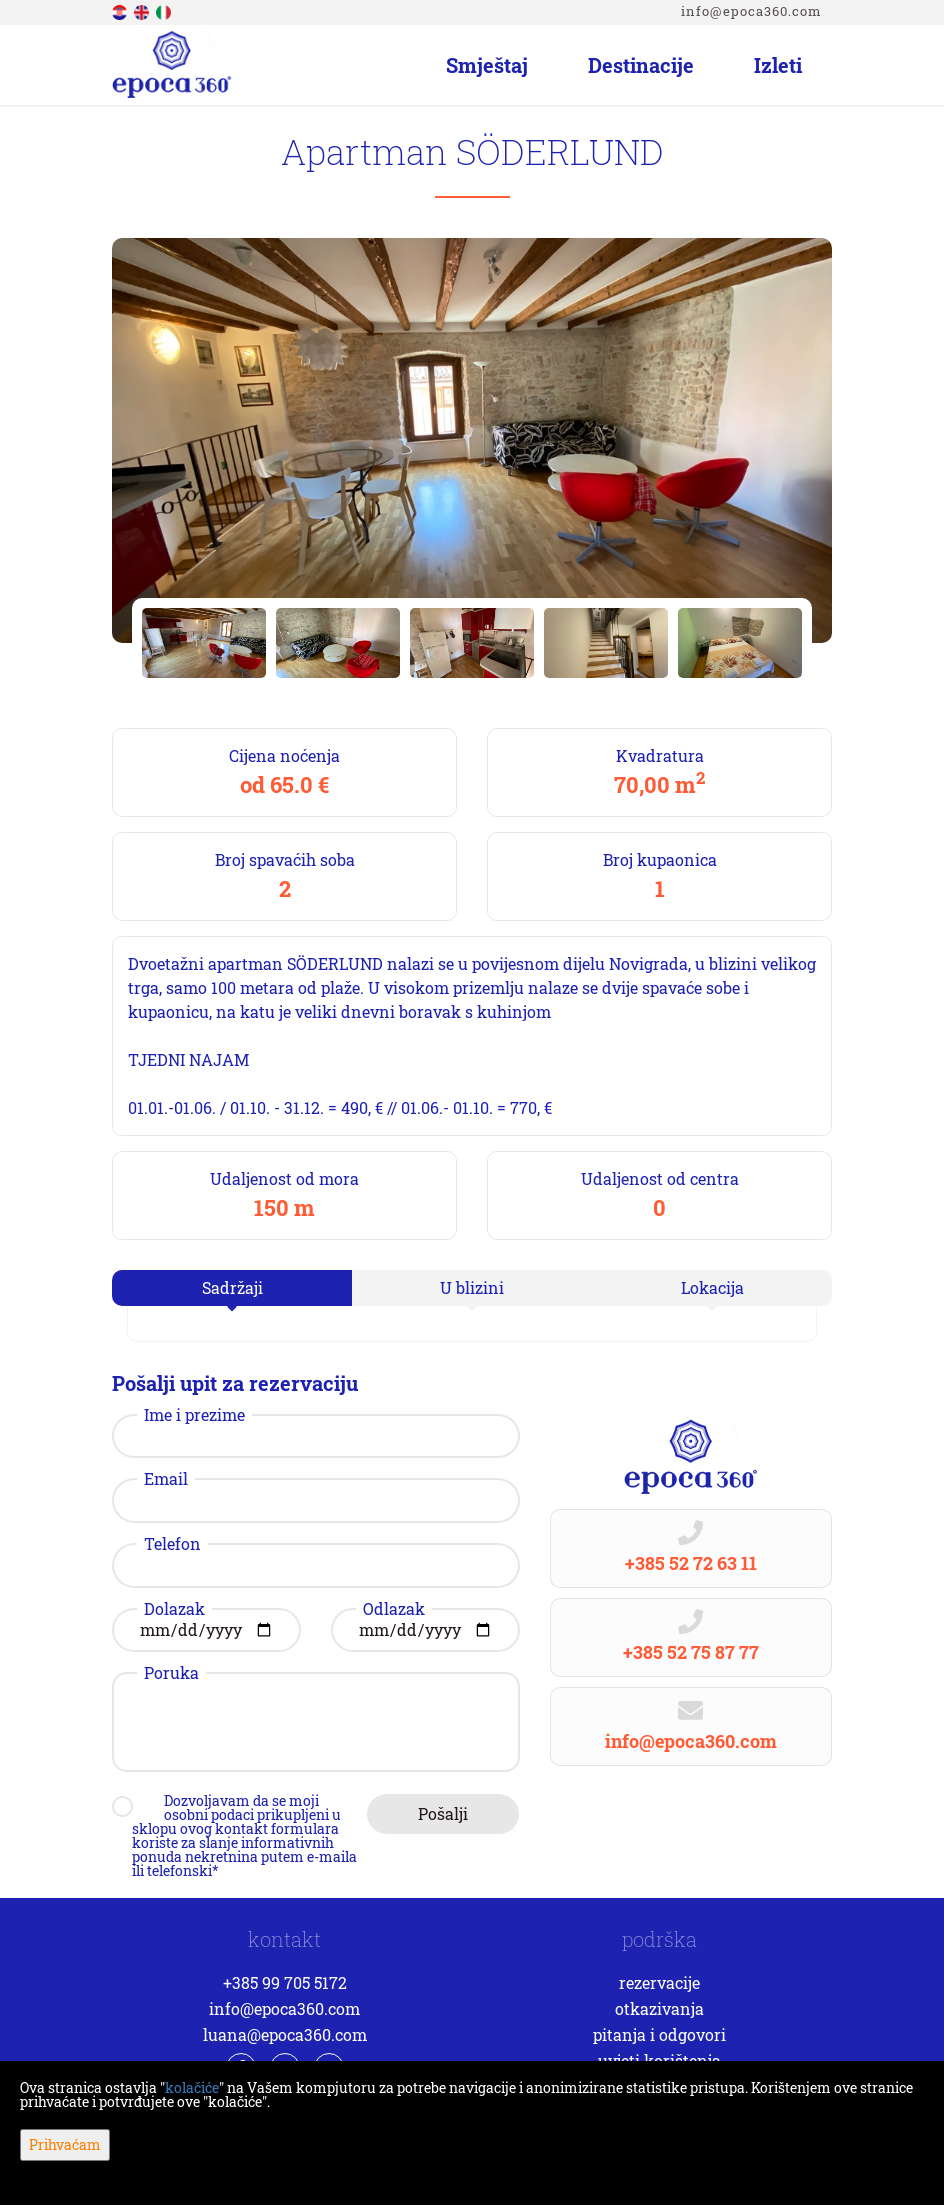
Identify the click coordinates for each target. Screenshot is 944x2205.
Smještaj (487, 65)
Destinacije (641, 65)
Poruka (171, 1673)
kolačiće (192, 2087)
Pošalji (443, 1813)
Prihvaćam (65, 2144)
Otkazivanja (659, 2008)
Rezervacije (659, 1982)
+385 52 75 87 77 (691, 1652)
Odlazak (394, 1609)
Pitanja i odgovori (659, 2034)
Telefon (172, 1544)
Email (166, 1479)
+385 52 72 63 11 (691, 1563)
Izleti (778, 65)
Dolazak (174, 1609)
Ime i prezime (194, 1415)
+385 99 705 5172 (285, 1982)
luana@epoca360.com (285, 2034)
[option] (204, 643)
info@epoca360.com (751, 11)
